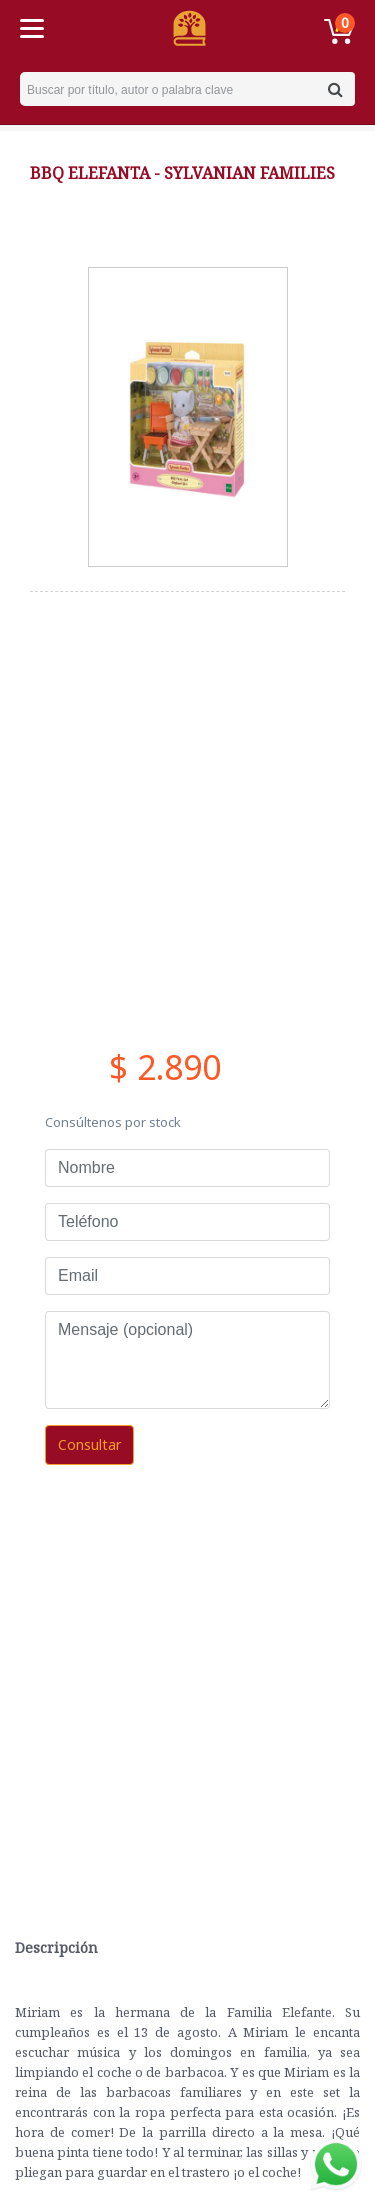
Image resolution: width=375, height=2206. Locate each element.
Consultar (89, 1444)
